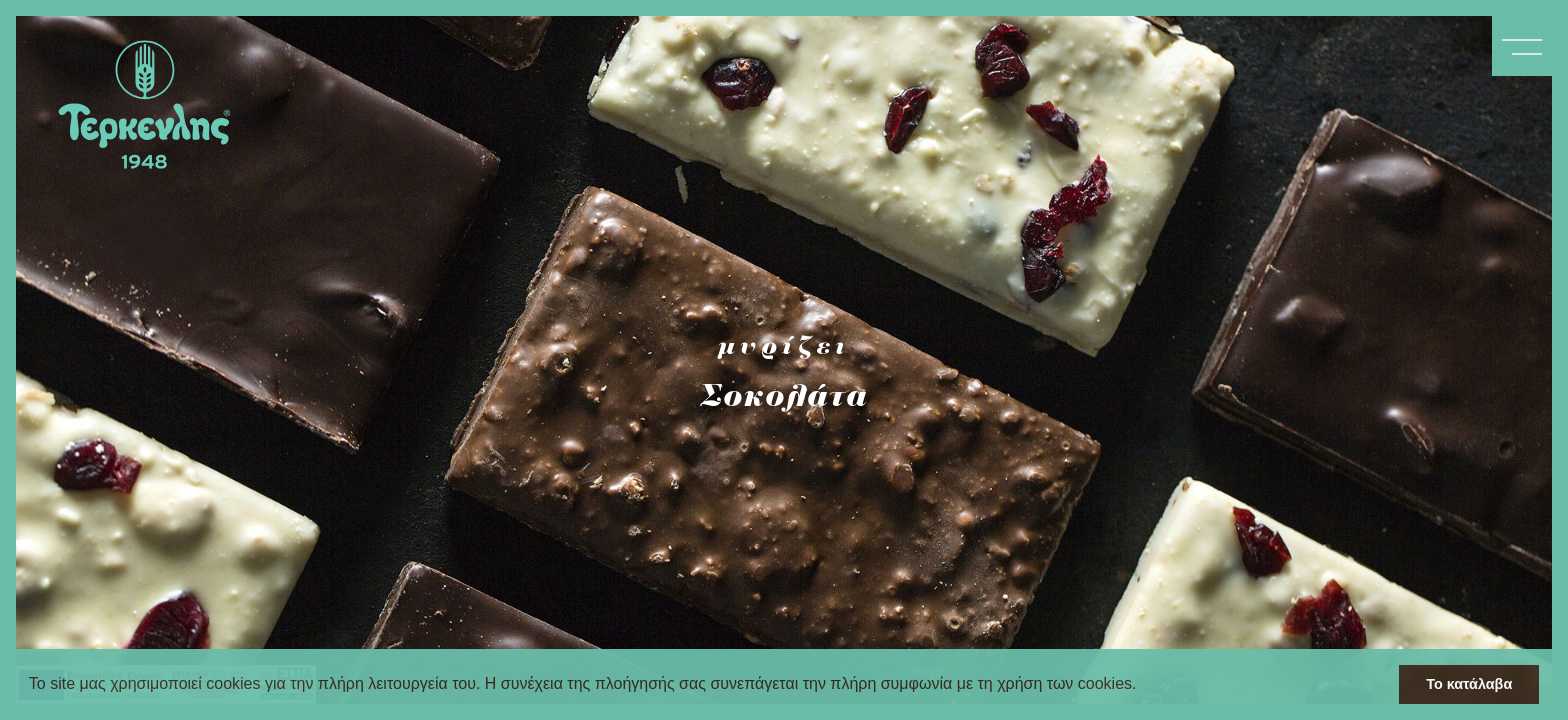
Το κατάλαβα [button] (1469, 684)
